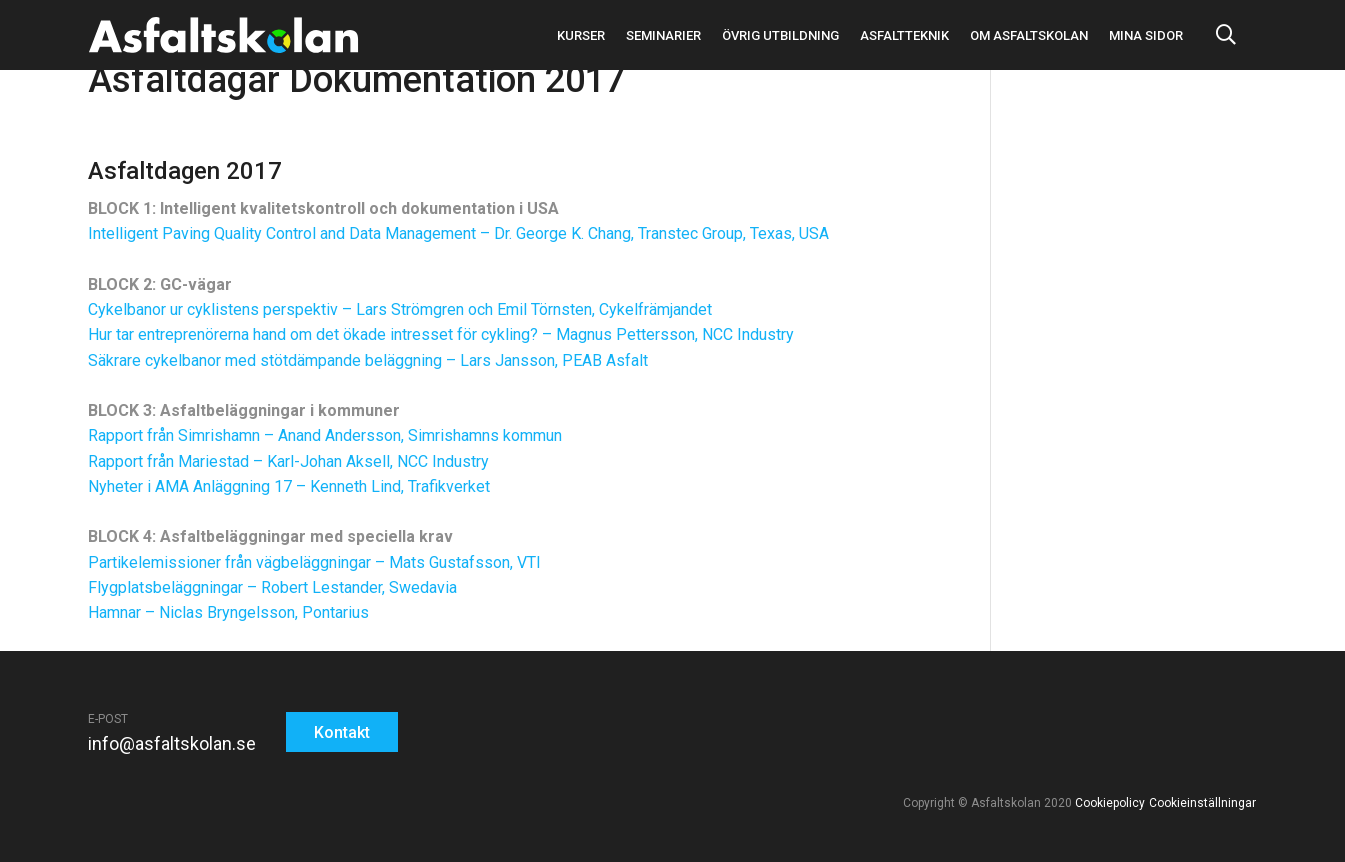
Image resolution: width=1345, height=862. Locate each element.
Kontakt (342, 732)
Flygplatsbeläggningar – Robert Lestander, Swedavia (272, 587)
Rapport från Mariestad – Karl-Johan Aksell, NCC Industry (288, 461)
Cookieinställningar (1201, 803)
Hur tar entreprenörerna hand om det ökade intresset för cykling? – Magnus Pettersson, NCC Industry (441, 334)
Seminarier (663, 35)
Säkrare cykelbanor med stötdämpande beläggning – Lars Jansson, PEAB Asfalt (368, 360)
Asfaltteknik (904, 35)
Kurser (581, 35)
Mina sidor (1146, 35)
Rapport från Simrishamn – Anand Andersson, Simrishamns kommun (325, 435)
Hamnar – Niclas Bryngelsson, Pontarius (228, 612)
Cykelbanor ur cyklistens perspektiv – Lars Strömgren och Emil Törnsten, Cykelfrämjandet (400, 309)
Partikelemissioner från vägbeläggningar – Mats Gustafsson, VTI (314, 562)
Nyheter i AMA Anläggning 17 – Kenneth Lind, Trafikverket (289, 486)
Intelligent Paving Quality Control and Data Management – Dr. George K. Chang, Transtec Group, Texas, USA (458, 233)
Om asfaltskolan (1029, 35)
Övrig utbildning (780, 35)
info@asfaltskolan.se (172, 743)
